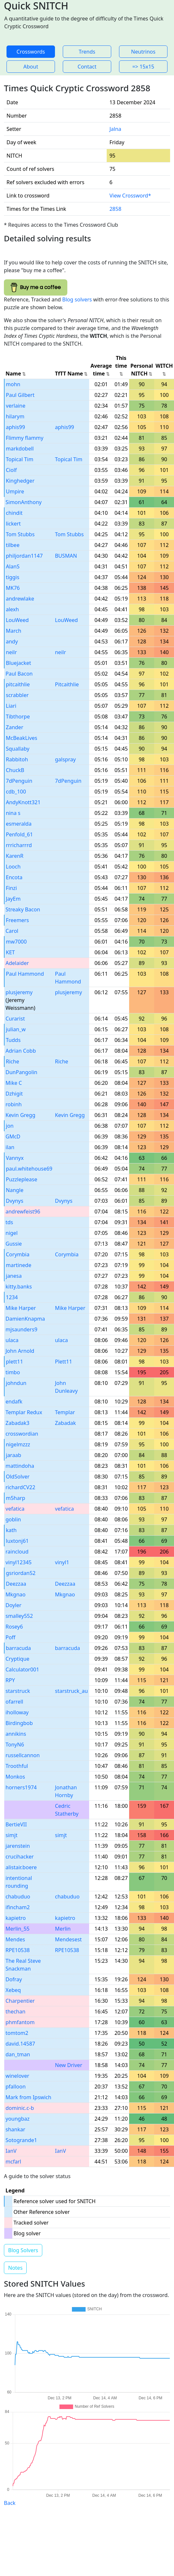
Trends (87, 51)
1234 (12, 1297)
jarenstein (18, 1845)
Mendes (15, 1939)
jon (10, 1125)
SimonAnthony (24, 502)
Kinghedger (20, 480)
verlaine (15, 405)
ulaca (12, 1340)
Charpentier (20, 2000)
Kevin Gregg (20, 1115)
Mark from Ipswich (28, 2097)
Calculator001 (22, 1669)
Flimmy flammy (25, 437)
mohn (13, 384)
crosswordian (22, 1433)
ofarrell (14, 1701)
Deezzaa (16, 1583)
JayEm (13, 898)
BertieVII (16, 1824)
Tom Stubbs (20, 534)
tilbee (13, 545)
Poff (10, 1637)
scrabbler (17, 695)
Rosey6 (14, 1626)
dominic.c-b (20, 2108)
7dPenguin (19, 780)
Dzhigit (14, 1093)
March (13, 630)
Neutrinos (143, 51)
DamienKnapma (25, 1318)
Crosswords (31, 51)
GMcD (13, 1136)
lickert (13, 523)
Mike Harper (21, 1308)
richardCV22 (20, 1487)
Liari (11, 705)
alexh (12, 609)
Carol (12, 930)
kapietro (16, 1918)
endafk (14, 1401)
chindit (14, 512)
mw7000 (16, 941)
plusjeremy (19, 992)
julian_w (16, 1029)
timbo (13, 1372)
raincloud (17, 1551)
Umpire (15, 491)
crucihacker (20, 1856)
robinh (14, 1104)
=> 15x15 (143, 66)
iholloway (17, 1712)
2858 (115, 208)
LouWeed (17, 620)
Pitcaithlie (67, 684)
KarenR (14, 855)
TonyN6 (15, 1744)
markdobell (20, 448)
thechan (15, 2011)
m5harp (15, 1498)
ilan (10, 1147)
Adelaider (17, 963)
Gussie (14, 1243)
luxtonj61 (17, 1540)
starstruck (18, 1690)
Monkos (15, 1776)
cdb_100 (16, 791)
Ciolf (11, 470)
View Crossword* (130, 195)
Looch (13, 866)
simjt (12, 1835)
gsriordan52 (20, 1573)
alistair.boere (21, 1867)
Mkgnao (15, 1594)
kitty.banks (19, 1286)
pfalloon (16, 2086)
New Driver (68, 2065)
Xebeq (13, 1990)
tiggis (12, 577)
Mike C (14, 1082)
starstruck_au (71, 1690)
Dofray (14, 1979)
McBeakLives (21, 738)
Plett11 (63, 1361)
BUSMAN (66, 555)
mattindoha (20, 1465)
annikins (16, 1733)
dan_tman (18, 2054)
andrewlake (20, 598)
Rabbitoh (17, 759)
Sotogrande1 (21, 2140)
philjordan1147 (24, 555)
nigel (12, 1233)
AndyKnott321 (23, 802)
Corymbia (17, 1254)
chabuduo (18, 1896)
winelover (17, 2075)
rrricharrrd (19, 845)
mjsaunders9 (21, 1329)
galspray (65, 759)
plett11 (14, 1361)
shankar (15, 2129)
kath (11, 1530)
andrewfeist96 (23, 1211)
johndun (16, 1383)
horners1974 (21, 1787)
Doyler (13, 1605)
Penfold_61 (19, 834)
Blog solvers (77, 299)
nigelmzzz (18, 1444)
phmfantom (20, 2022)
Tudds (13, 1040)
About (30, 66)
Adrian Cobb (21, 1050)
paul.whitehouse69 (29, 1168)
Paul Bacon (19, 673)
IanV (11, 2150)
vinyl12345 (19, 1562)
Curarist (15, 1018)
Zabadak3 (17, 1423)
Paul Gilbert (20, 395)
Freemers (17, 920)
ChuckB (15, 770)
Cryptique (17, 1658)
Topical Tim (19, 459)
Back (10, 2502)
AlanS (13, 566)
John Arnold (20, 1350)
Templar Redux (24, 1412)
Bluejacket (18, 662)
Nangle (14, 1190)
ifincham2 (18, 1907)
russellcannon (23, 1755)
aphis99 (15, 427)
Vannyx (15, 1157)
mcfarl (13, 2161)
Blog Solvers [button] (23, 2250)
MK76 (13, 587)
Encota (14, 877)
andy (12, 641)
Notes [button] (15, 2267)
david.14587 (20, 2043)
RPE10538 (18, 1950)
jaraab (13, 1455)
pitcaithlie (18, 684)
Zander (14, 727)
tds (9, 1222)
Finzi (11, 888)
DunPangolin (21, 1072)
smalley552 (19, 1615)
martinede (18, 1265)
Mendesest (68, 1939)
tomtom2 (17, 2033)
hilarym (15, 416)
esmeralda (19, 823)
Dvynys (14, 1200)
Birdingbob (19, 1723)
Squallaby (17, 748)
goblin (13, 1519)
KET (10, 952)
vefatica (15, 1508)
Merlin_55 (18, 1928)
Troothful (17, 1766)
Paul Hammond (25, 973)
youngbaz (18, 2118)
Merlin (63, 1928)
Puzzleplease (21, 1179)
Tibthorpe (18, 716)
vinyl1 (62, 1562)
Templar (65, 1412)
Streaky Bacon (23, 909)
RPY (10, 1680)
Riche (12, 1061)
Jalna (115, 129)
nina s (13, 813)
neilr (11, 652)
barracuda (18, 1648)
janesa (14, 1275)
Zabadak (65, 1423)
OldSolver (18, 1476)
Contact (87, 66)
